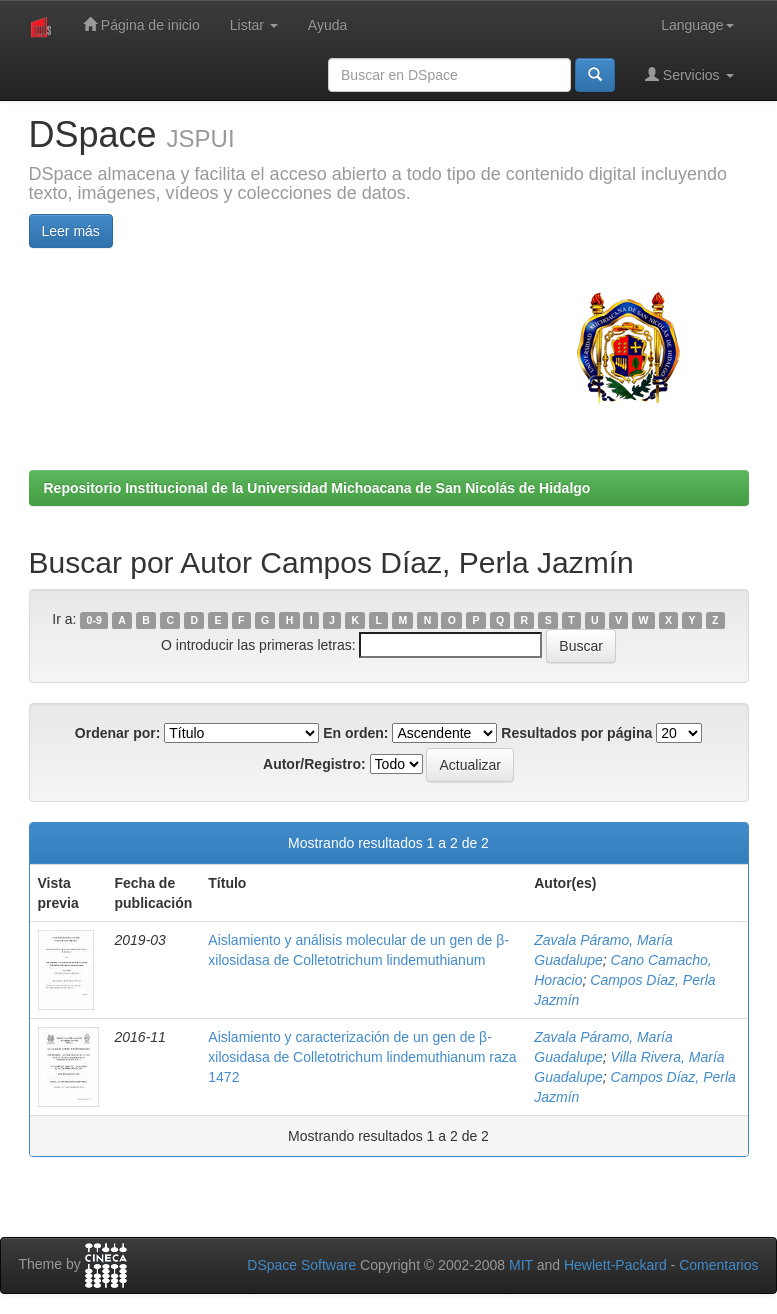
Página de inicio (141, 24)
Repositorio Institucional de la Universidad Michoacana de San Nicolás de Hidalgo (317, 488)
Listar (254, 25)
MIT (521, 1265)
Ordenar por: (118, 733)
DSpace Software (301, 1265)
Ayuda (327, 25)
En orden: (355, 733)
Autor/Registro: (314, 764)
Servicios (689, 74)
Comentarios (718, 1265)
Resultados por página (576, 733)
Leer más (71, 231)
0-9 (94, 620)
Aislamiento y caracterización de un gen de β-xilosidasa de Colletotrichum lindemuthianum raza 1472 (362, 1057)
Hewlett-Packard (615, 1265)
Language (697, 25)
